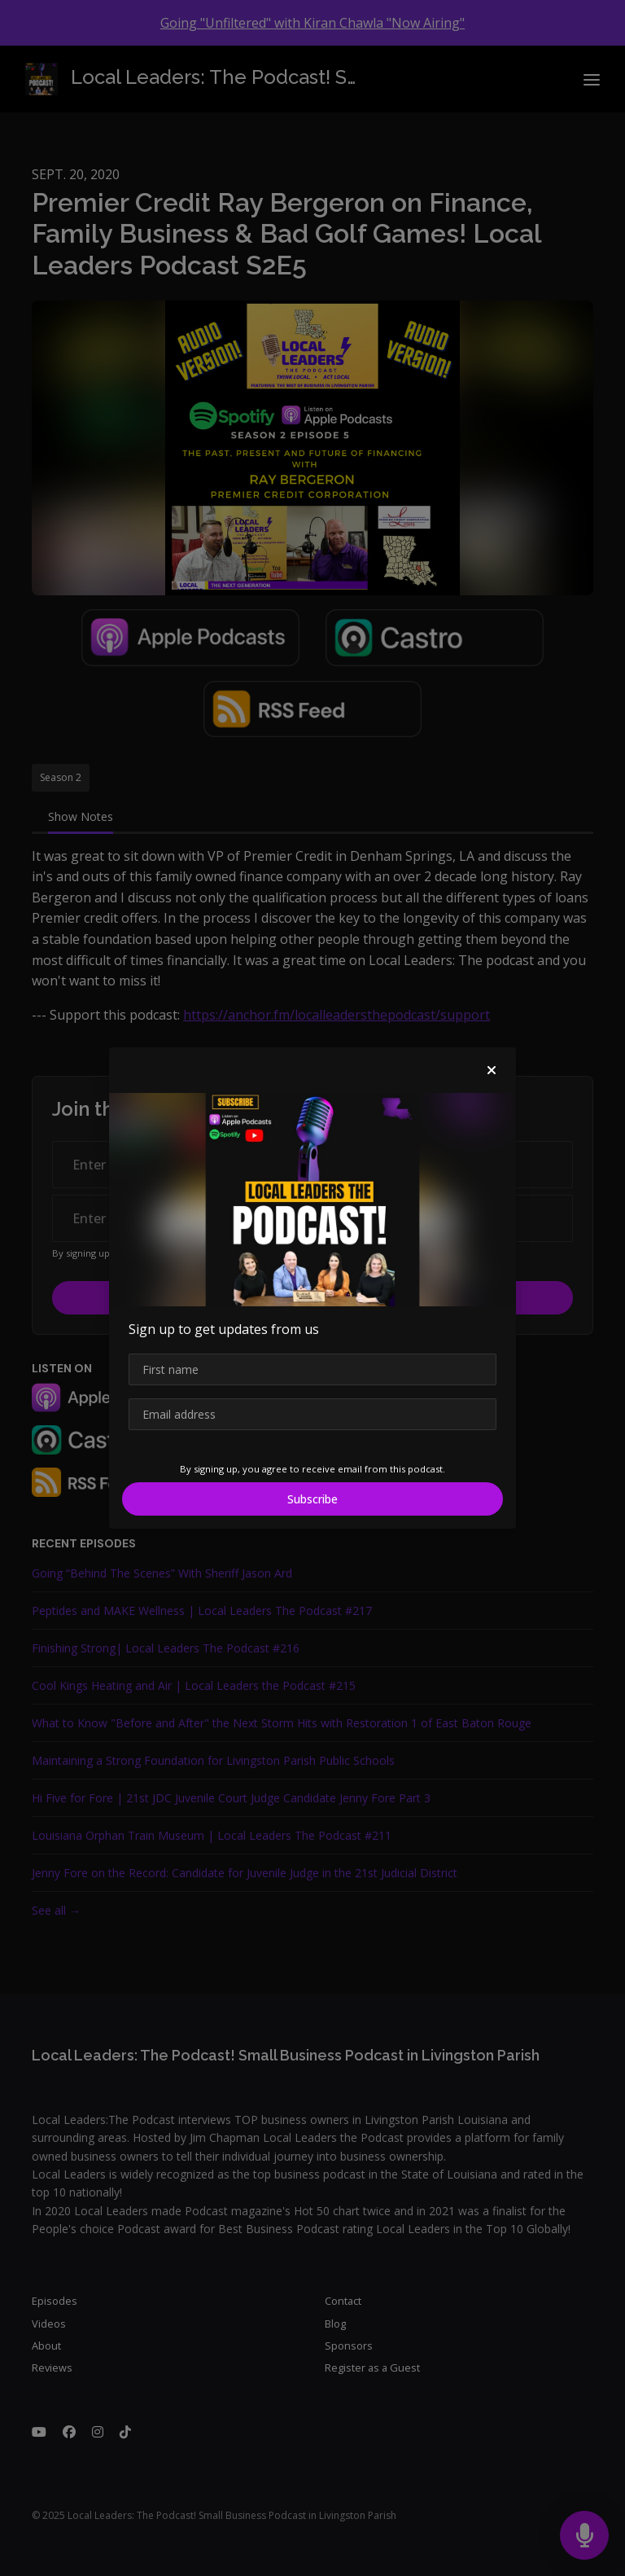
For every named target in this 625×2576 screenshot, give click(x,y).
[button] (491, 1070)
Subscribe (312, 1499)
